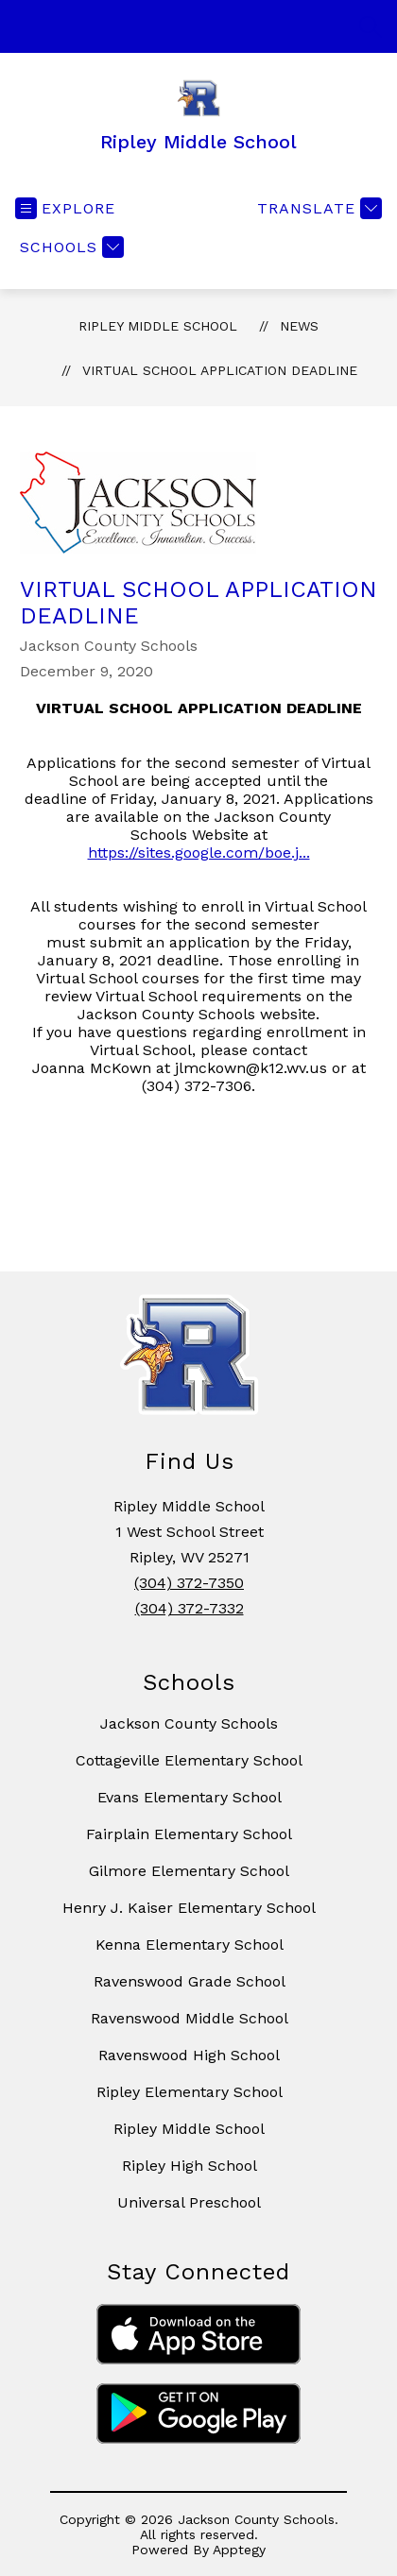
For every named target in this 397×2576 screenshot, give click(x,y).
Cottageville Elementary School (189, 1760)
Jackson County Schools (189, 1723)
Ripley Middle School (157, 325)
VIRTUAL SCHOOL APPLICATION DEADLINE (219, 370)
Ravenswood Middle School (189, 2018)
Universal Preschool (189, 2202)
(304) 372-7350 (189, 1583)
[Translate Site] (317, 208)
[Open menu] (65, 208)
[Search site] (370, 26)
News (299, 325)
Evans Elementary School (189, 1797)
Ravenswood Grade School (189, 1981)
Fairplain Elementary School (189, 1834)
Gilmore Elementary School (189, 1871)
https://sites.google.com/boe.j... (199, 853)
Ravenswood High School (189, 2055)
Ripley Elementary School (189, 2092)
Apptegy (239, 2549)
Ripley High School (189, 2166)
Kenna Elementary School (189, 1944)
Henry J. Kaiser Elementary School (189, 1908)
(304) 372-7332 (189, 1608)
